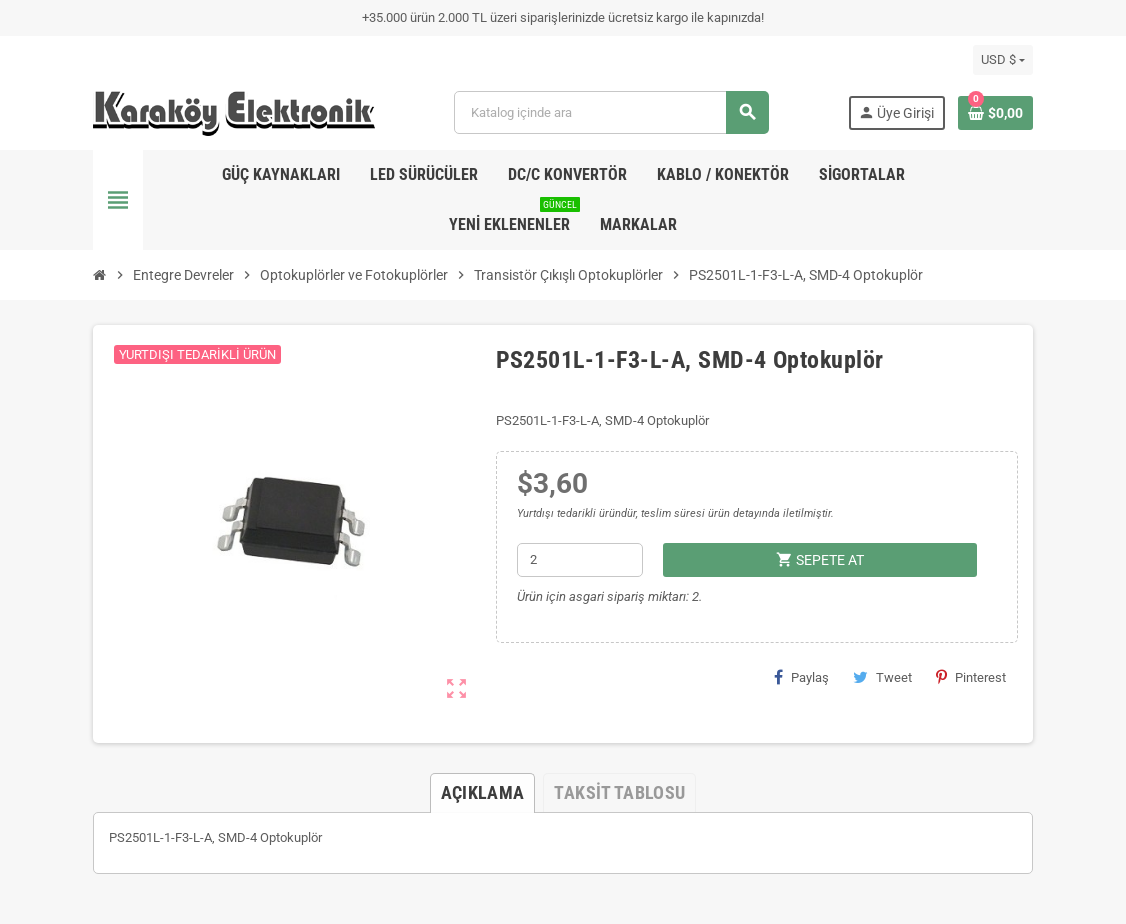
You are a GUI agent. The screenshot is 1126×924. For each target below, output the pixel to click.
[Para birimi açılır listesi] (1003, 60)
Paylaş (801, 677)
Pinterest (971, 677)
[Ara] (610, 112)
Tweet (882, 677)
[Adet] (580, 560)
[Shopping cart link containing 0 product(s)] (995, 113)
